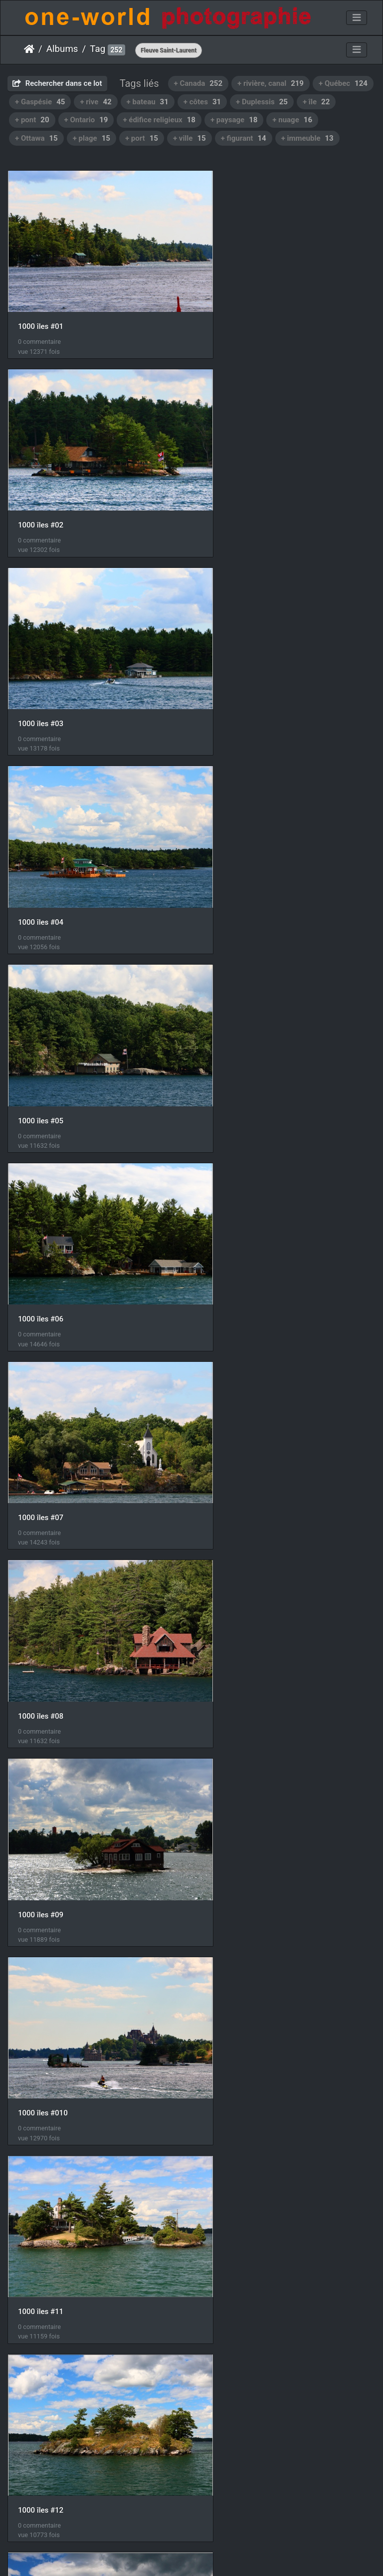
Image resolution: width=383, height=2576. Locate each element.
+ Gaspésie (40, 101)
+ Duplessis (262, 101)
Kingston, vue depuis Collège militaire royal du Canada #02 (287, 1733)
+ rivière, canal (270, 83)
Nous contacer (227, 2555)
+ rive (95, 101)
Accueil (29, 49)
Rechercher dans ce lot (57, 83)
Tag (97, 48)
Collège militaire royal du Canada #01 (80, 1912)
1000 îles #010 (234, 1020)
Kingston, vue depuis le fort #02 (262, 1555)
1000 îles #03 (40, 484)
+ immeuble (307, 138)
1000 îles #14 (232, 1376)
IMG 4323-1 (37, 2090)
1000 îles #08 (232, 841)
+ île (316, 101)
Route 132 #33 (233, 2090)
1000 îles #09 (40, 1020)
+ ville (189, 138)
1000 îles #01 (40, 306)
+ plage (91, 138)
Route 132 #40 (233, 2269)
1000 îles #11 (40, 1198)
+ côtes (202, 101)
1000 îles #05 (40, 663)
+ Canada (198, 83)
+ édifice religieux (159, 119)
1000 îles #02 (232, 306)
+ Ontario (86, 119)
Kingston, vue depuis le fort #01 (71, 1555)
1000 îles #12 (232, 1198)
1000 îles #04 (232, 484)
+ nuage (292, 119)
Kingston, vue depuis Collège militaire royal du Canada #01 (96, 1733)
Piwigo (186, 2555)
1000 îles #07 (40, 841)
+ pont (32, 119)
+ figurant (243, 138)
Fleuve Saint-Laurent (168, 50)
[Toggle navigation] (356, 17)
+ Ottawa (36, 138)
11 (225, 2517)
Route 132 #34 (42, 2269)
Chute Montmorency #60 (250, 1912)
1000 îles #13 (40, 1376)
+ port (141, 138)
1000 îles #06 (232, 663)
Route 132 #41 (42, 2447)
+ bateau (148, 101)
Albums (62, 48)
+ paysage (233, 119)
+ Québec (343, 83)
